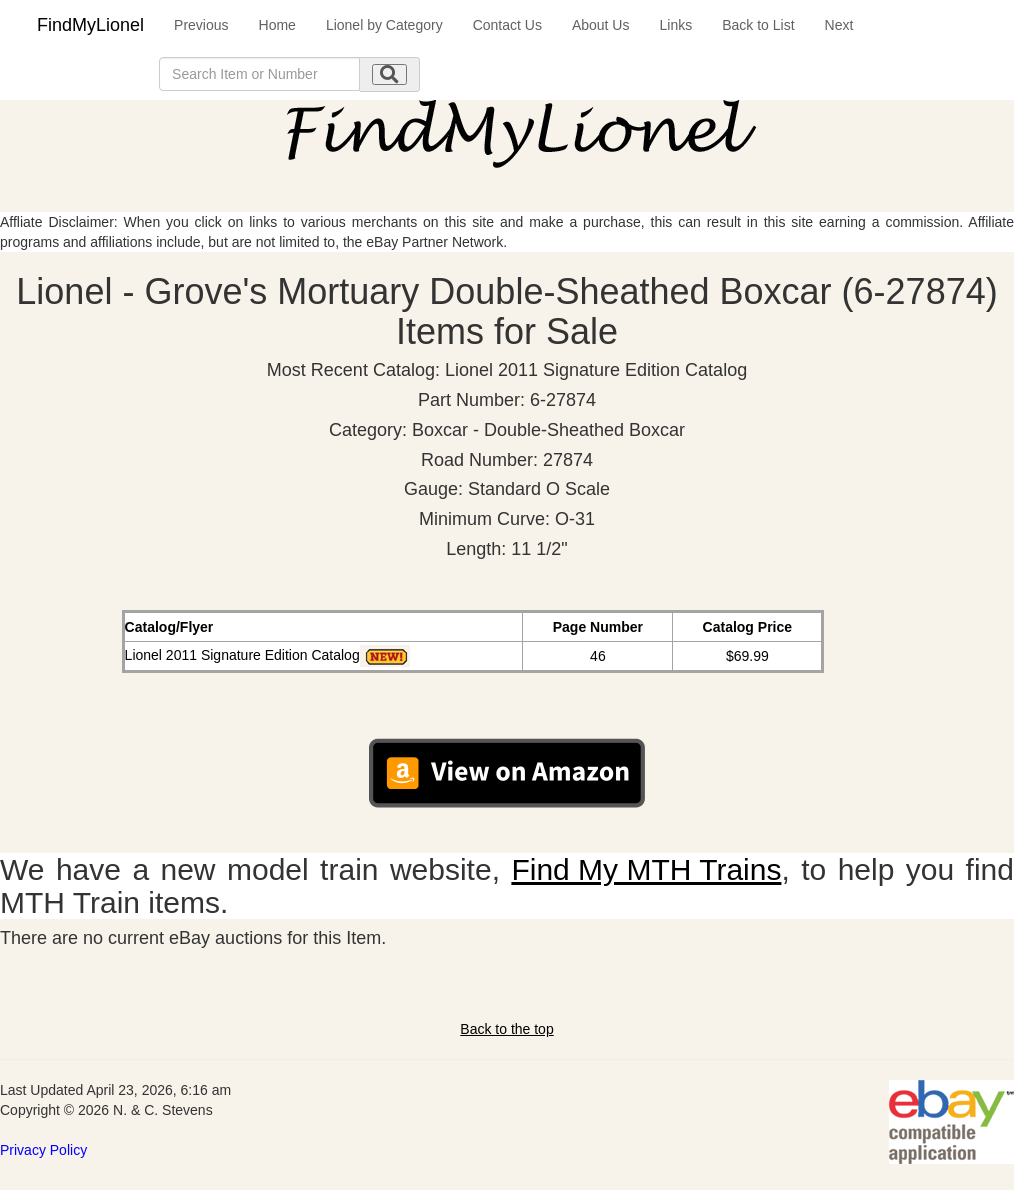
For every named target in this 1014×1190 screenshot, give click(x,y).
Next (839, 25)
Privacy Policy (43, 1150)
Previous (201, 25)
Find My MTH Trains (646, 869)
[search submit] (389, 74)
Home (277, 25)
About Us (601, 25)
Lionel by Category (384, 25)
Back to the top (506, 1029)
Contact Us (507, 25)
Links (675, 25)
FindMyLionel (90, 25)
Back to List (758, 25)
